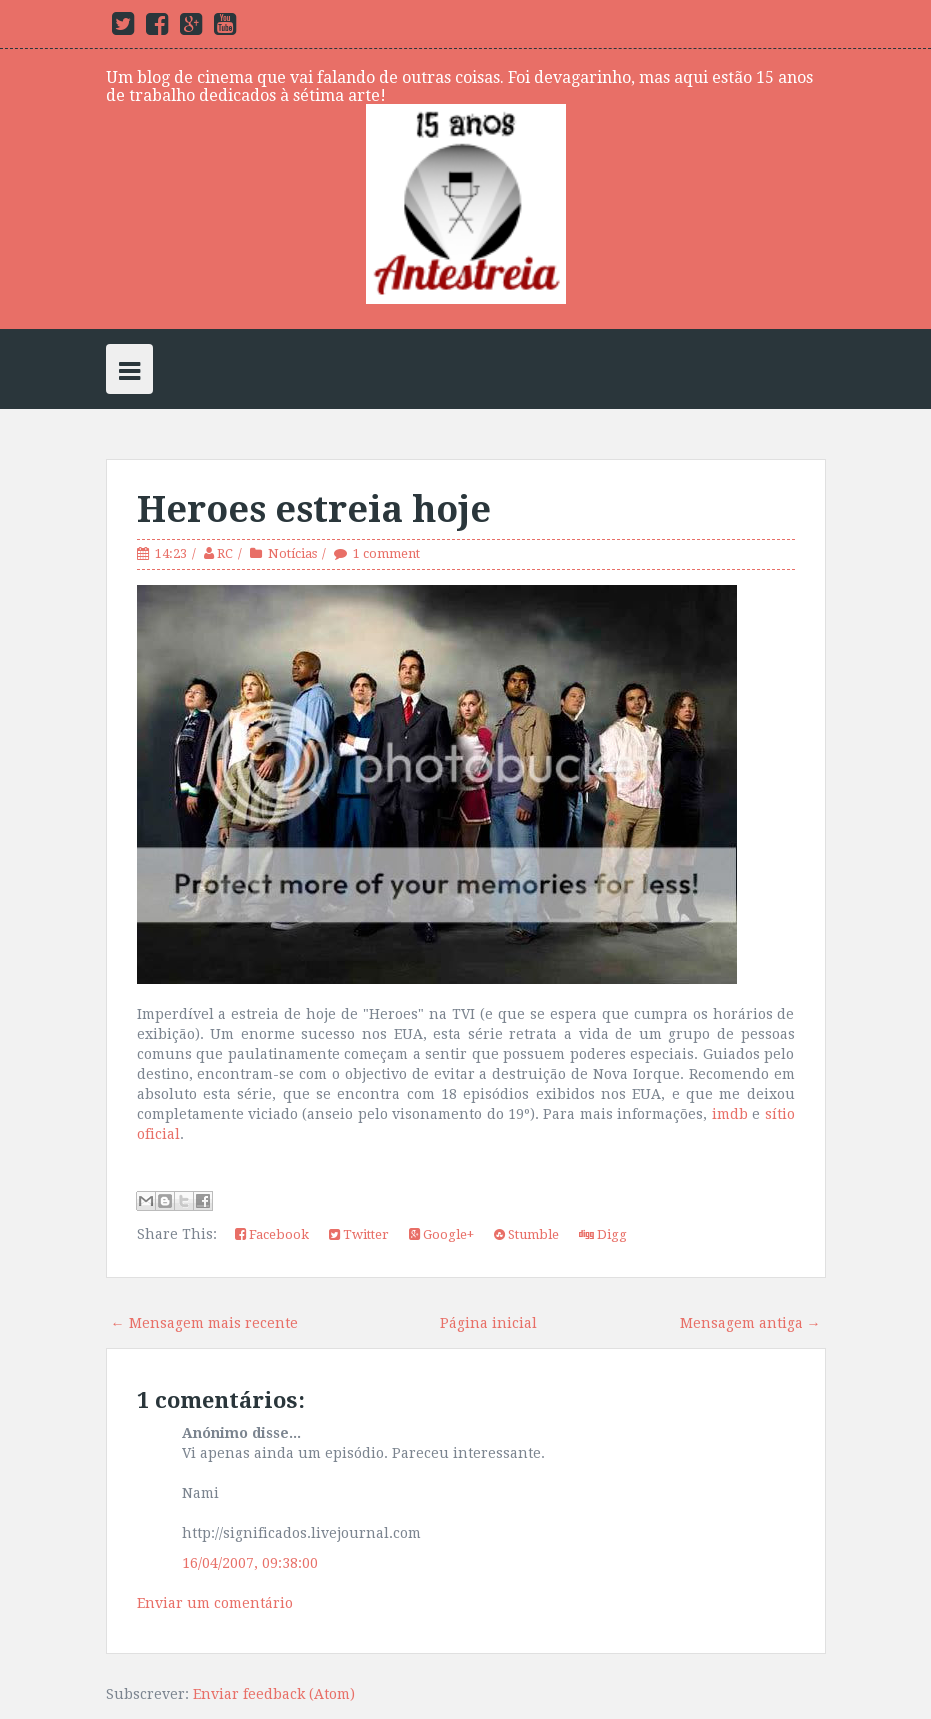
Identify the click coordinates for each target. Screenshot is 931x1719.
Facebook (272, 1234)
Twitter (359, 1234)
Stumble (526, 1234)
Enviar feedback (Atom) (274, 1694)
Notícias (292, 553)
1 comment (386, 553)
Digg (603, 1234)
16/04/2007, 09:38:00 (250, 1563)
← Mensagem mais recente (204, 1323)
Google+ (441, 1234)
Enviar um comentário (215, 1603)
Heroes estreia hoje (314, 509)
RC (225, 553)
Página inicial (488, 1323)
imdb (730, 1114)
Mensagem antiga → (750, 1323)
